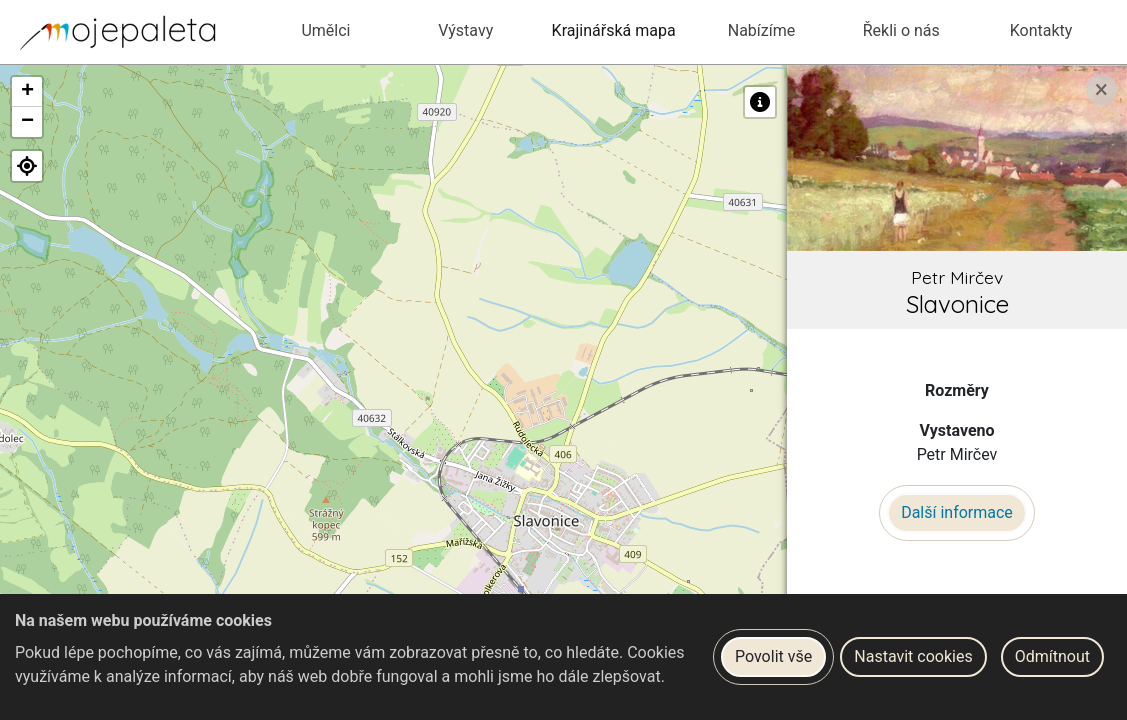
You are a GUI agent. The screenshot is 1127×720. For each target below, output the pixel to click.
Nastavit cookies (913, 656)
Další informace (957, 512)
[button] (27, 92)
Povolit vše (773, 656)
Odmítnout (1052, 656)
